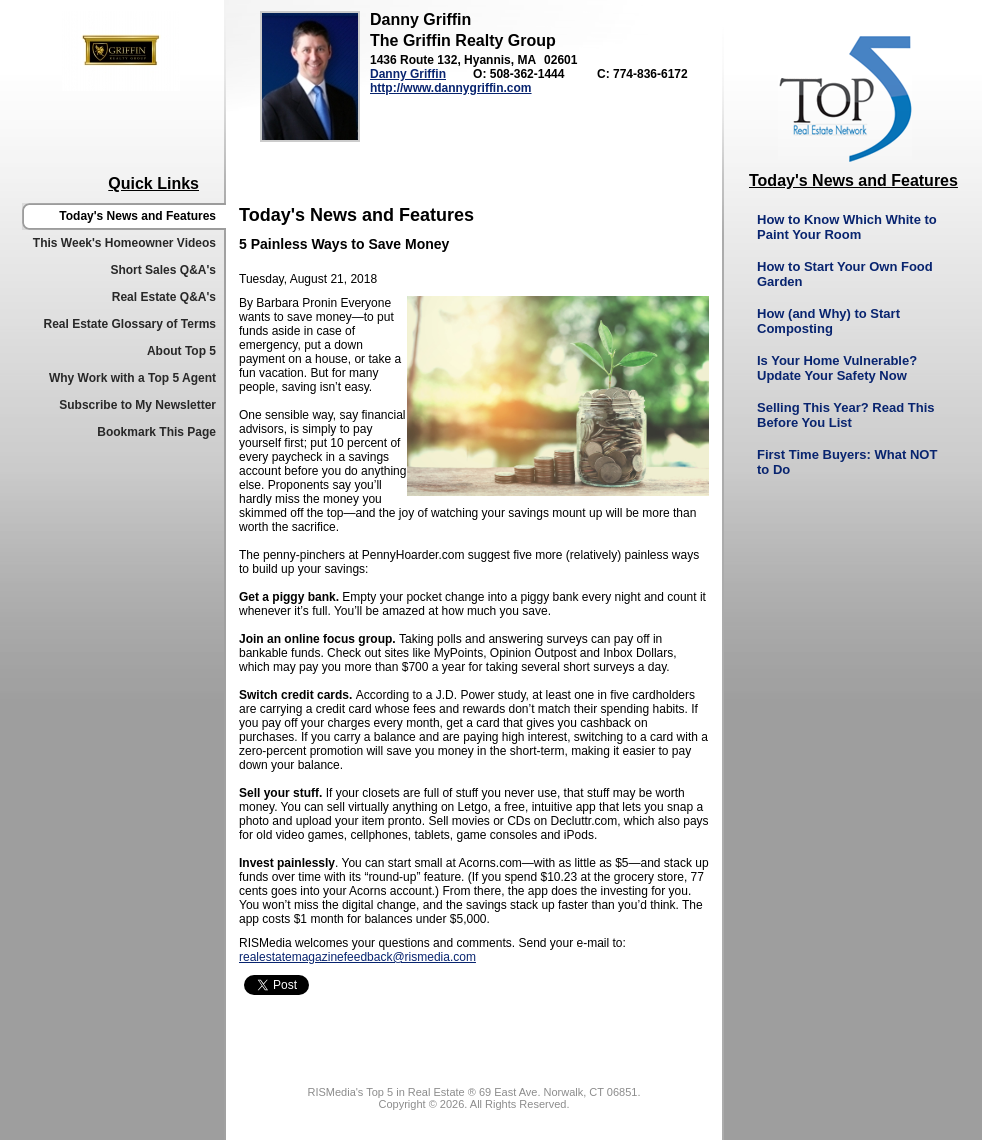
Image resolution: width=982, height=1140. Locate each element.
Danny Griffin (408, 74)
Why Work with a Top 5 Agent (132, 378)
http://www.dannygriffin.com (451, 88)
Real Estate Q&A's (164, 297)
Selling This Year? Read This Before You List (845, 415)
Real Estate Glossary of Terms (129, 324)
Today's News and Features (137, 216)
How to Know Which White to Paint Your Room (847, 227)
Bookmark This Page (156, 432)
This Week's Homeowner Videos (124, 243)
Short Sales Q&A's (163, 270)
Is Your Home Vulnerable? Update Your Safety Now (837, 368)
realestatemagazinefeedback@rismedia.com (357, 957)
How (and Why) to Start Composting (828, 321)
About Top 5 (181, 351)
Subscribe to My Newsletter (137, 405)
